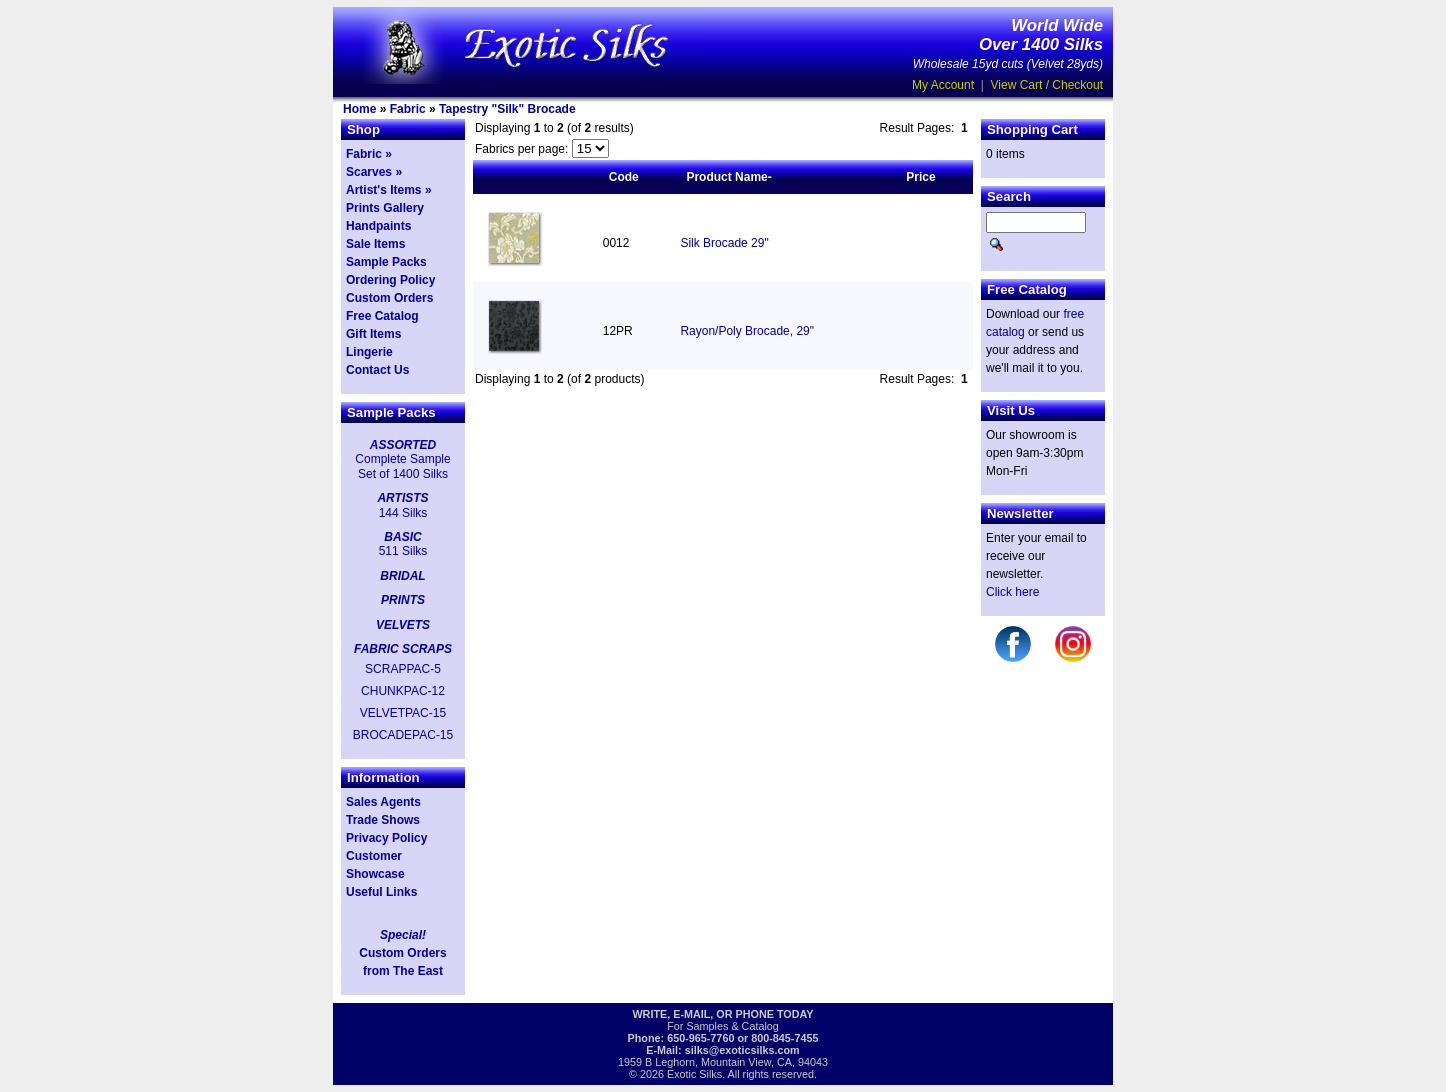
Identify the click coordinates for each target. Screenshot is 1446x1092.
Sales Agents (383, 802)
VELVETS (403, 625)
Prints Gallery (385, 208)
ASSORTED (403, 445)
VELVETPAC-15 (403, 713)
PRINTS (403, 600)
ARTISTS (402, 498)
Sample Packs (386, 262)
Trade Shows (383, 820)
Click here (1012, 592)
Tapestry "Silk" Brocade (507, 109)
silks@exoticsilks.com (742, 1050)
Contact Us (377, 370)
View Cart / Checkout (1047, 85)
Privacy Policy (386, 838)
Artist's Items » (389, 190)
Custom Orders (389, 298)
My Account (943, 85)
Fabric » (369, 154)
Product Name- (728, 177)
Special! (403, 935)
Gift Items (373, 334)
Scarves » (374, 172)
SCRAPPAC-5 (403, 669)
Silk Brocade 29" (724, 243)
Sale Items (375, 244)
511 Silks (403, 551)
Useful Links (381, 892)
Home (359, 109)
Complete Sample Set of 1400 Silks (402, 466)
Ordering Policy (390, 280)
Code (624, 177)
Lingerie (369, 352)
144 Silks (403, 513)
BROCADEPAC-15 (403, 735)
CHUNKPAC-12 (403, 691)
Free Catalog (382, 316)
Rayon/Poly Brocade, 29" (747, 331)
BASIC (402, 537)
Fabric (408, 109)
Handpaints (378, 226)
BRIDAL (402, 576)
